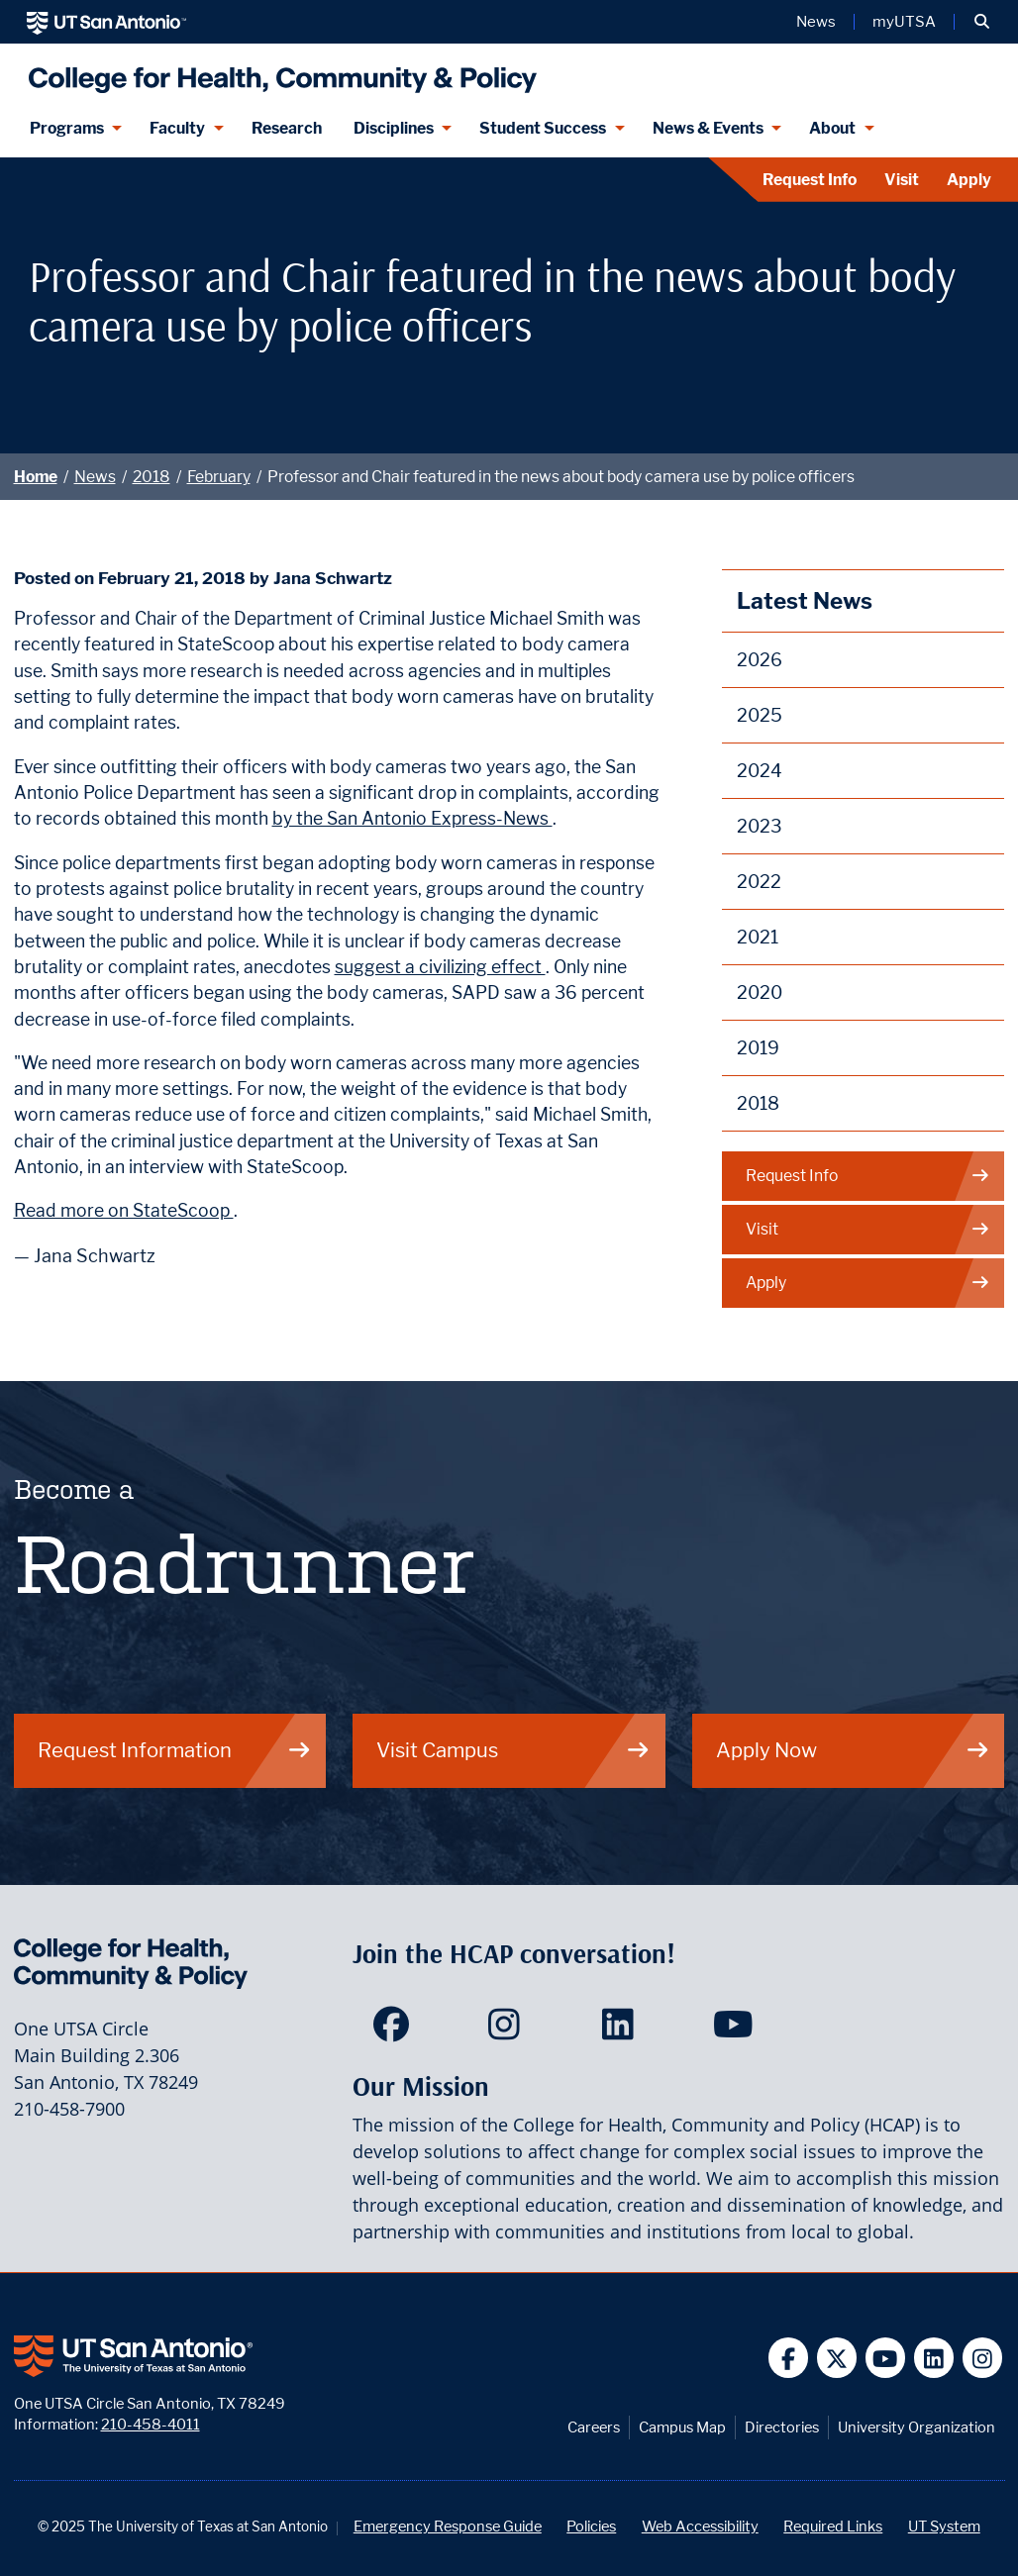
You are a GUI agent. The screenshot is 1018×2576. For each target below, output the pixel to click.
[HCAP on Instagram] (508, 2030)
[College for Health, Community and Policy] (278, 72)
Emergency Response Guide (448, 2526)
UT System (944, 2526)
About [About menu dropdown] (832, 128)
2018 (151, 476)
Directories (782, 2427)
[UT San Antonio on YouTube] (885, 2357)
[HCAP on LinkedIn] (622, 2030)
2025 (759, 715)
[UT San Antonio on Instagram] (983, 2357)
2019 (758, 1048)
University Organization (916, 2427)
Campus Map (682, 2427)
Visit (901, 179)
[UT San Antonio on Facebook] (788, 2357)
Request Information (175, 1749)
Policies (591, 2526)
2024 (759, 770)
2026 (759, 659)
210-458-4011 (150, 2424)
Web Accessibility (700, 2526)
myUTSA (904, 22)
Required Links (832, 2526)
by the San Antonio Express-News (412, 818)
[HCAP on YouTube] (735, 2030)
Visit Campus (513, 1749)
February (219, 476)
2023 (759, 826)
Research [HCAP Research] (287, 128)
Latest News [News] (804, 600)
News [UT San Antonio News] (816, 22)
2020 (759, 992)
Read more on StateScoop (124, 1210)
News (95, 476)
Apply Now (853, 1749)
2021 (757, 937)
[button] (981, 22)
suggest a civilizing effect (440, 966)
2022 (759, 881)
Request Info (810, 179)
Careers (593, 2427)
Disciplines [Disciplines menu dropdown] (394, 128)
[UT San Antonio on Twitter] (837, 2357)
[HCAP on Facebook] (395, 2030)
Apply (969, 179)
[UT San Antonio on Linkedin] (934, 2357)
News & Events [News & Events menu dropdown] (708, 128)
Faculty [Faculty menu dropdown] (177, 128)
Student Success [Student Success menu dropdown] (542, 128)
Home (35, 476)
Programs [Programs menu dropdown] (67, 128)
